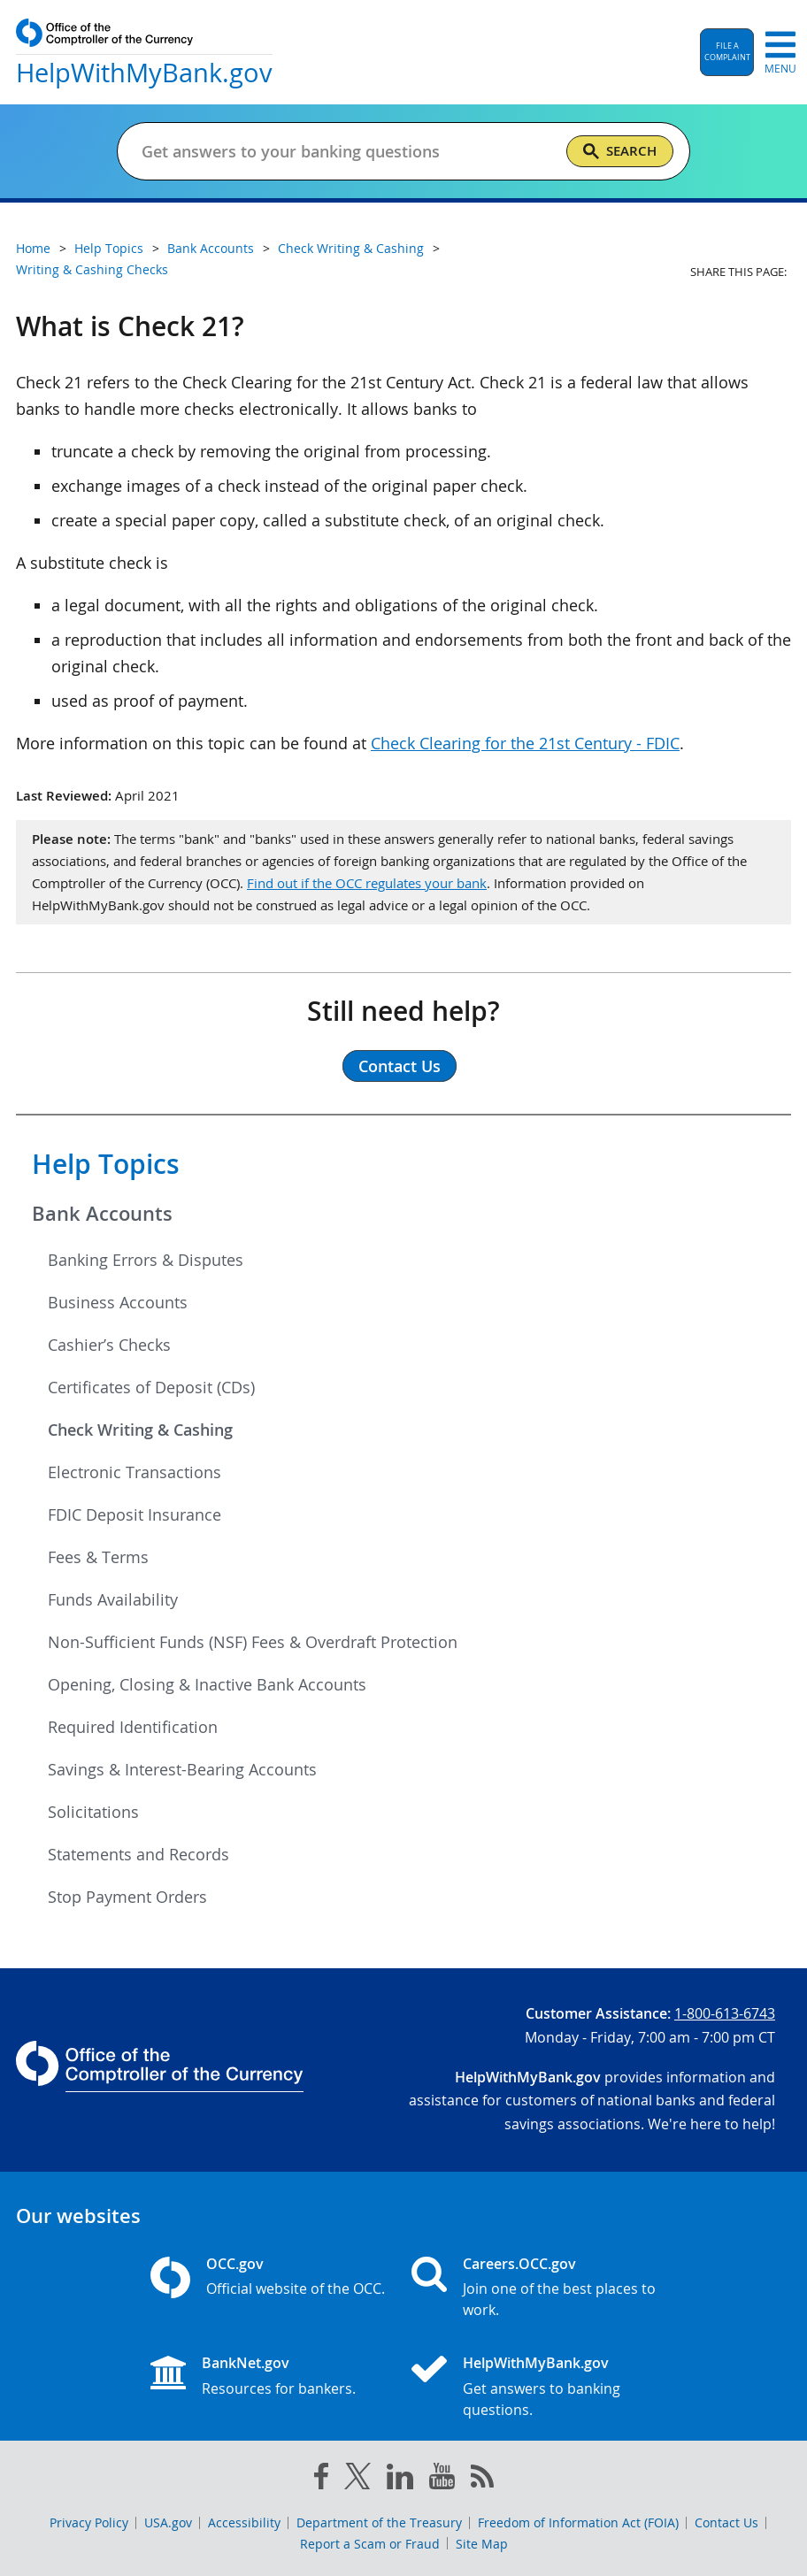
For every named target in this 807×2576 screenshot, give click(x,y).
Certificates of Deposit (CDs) (151, 1387)
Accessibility (244, 2522)
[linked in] (400, 2480)
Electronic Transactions (134, 1472)
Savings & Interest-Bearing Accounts (182, 1769)
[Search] (619, 151)
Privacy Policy (89, 2522)
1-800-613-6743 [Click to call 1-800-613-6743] (724, 2013)
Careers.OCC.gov (519, 2263)
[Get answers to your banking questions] (346, 151)
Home (33, 248)
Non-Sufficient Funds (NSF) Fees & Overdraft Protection (252, 1641)
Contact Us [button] (399, 1066)
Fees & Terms (98, 1557)
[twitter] (357, 2479)
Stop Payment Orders (127, 1896)
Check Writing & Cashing (140, 1429)
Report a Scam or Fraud (370, 2543)
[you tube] (442, 2479)
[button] (727, 52)
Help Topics (106, 1164)
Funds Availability (113, 1599)
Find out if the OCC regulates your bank (367, 883)
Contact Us (726, 2522)
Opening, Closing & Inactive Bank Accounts (207, 1684)
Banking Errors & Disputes (145, 1259)
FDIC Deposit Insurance (134, 1514)
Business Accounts (118, 1302)
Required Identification (133, 1726)
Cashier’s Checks (109, 1344)
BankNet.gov (245, 2363)
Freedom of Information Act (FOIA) (578, 2522)
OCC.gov (235, 2263)
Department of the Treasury (379, 2522)
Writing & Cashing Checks (92, 269)
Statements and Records (138, 1854)
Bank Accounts (102, 1213)
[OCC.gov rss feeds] (482, 2480)
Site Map (482, 2543)
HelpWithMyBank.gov (536, 2363)
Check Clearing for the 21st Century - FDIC (525, 743)
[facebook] (321, 2479)
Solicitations (93, 1811)
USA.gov (168, 2522)
